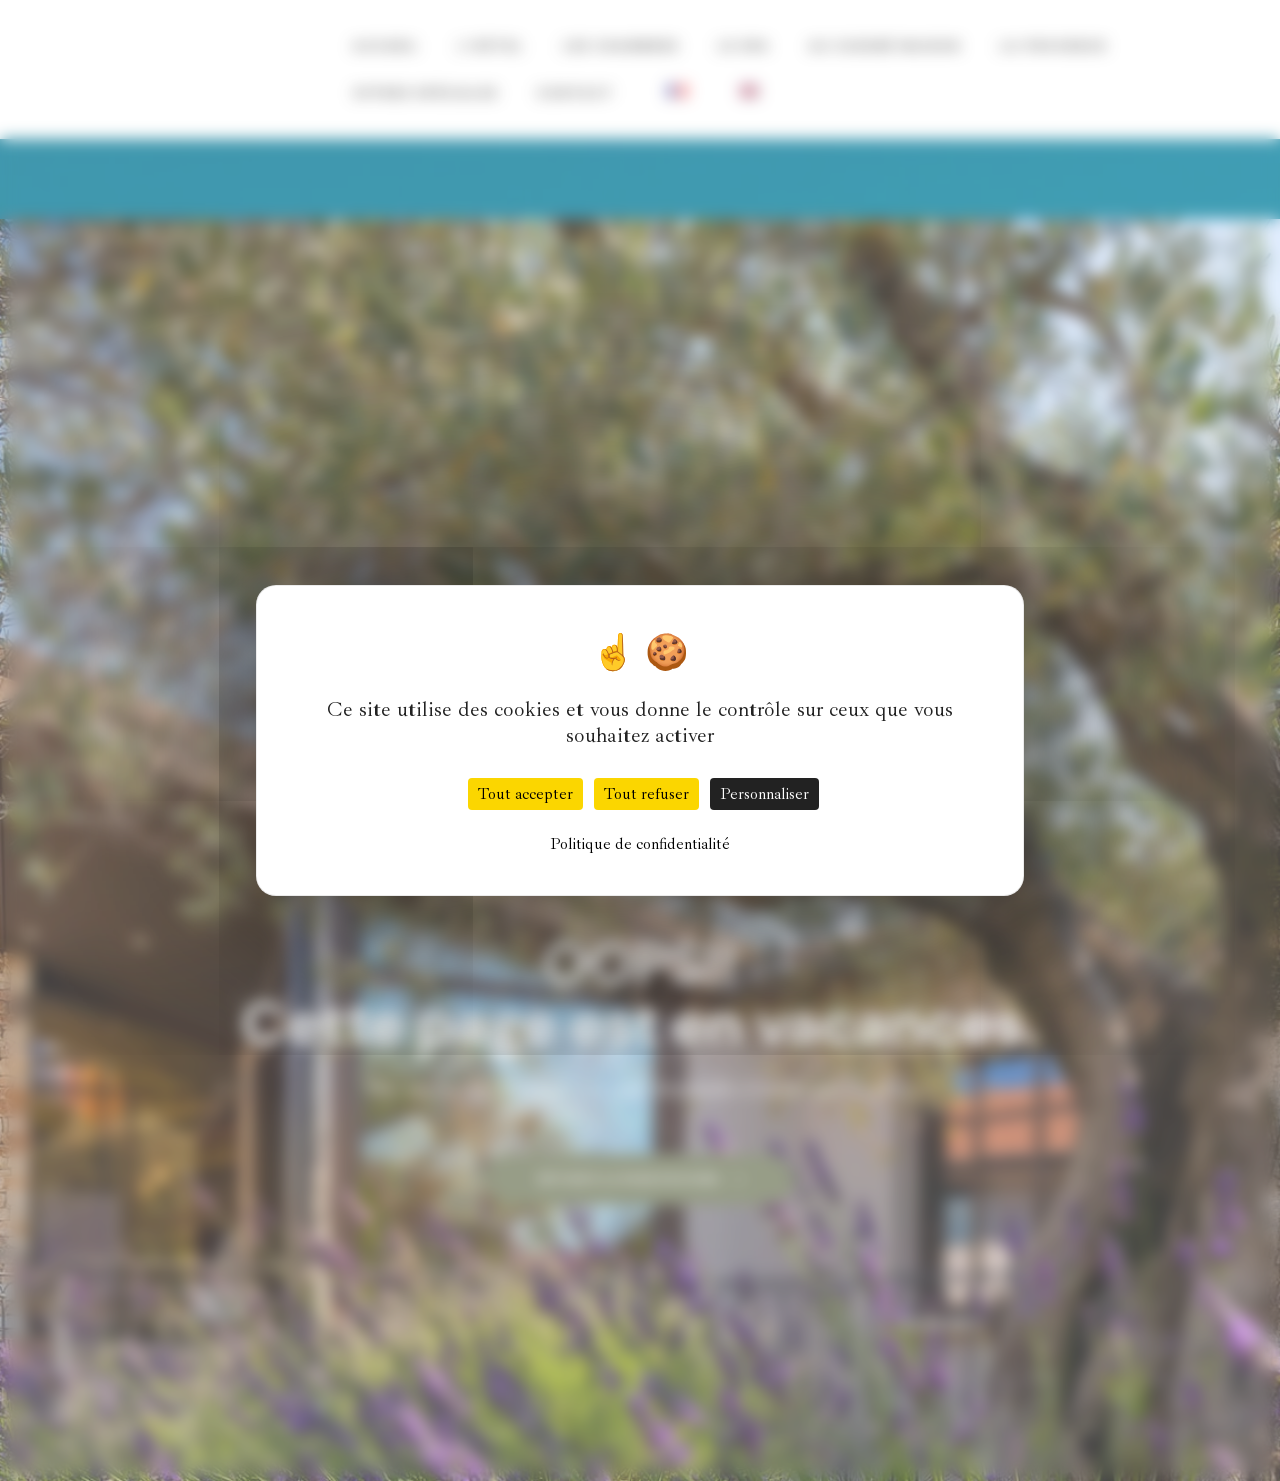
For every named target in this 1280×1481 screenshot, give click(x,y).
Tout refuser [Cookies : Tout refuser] (646, 794)
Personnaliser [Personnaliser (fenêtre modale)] (764, 794)
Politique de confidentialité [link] (640, 844)
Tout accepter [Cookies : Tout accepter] (525, 794)
